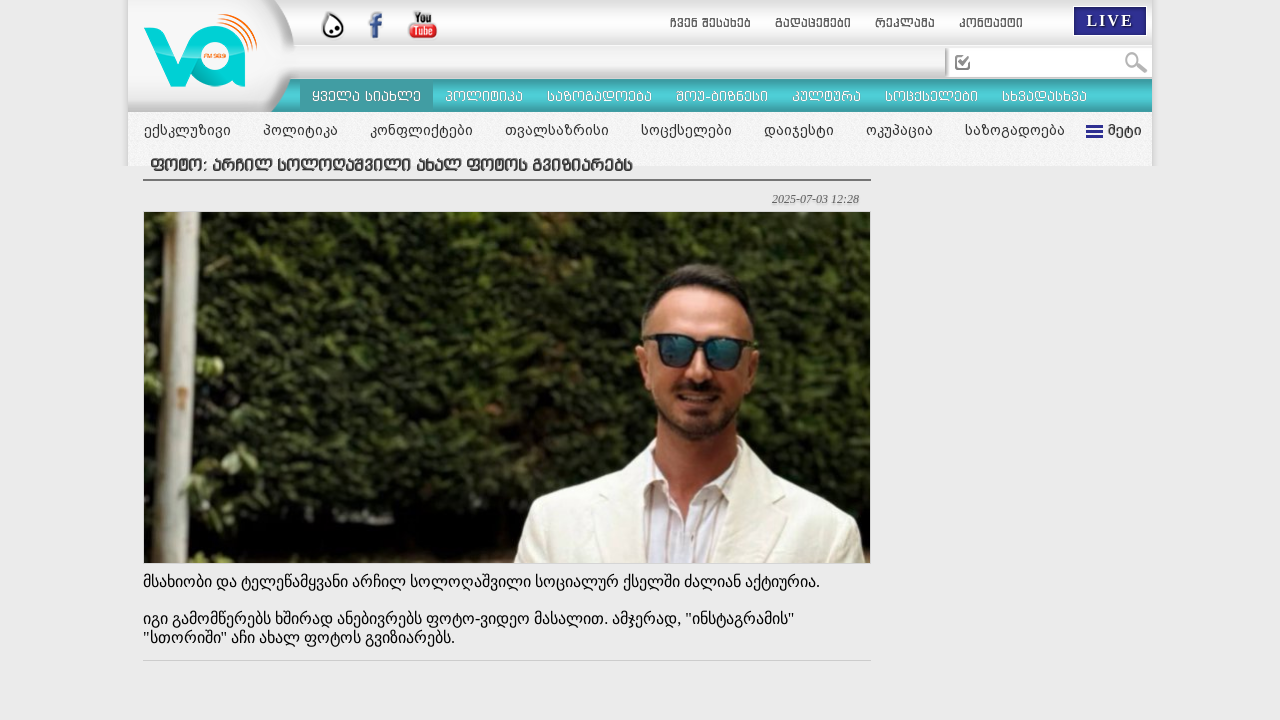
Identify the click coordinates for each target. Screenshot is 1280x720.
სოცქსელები (686, 130)
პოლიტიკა (300, 130)
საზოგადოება (1015, 130)
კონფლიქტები (421, 130)
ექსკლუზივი (187, 130)
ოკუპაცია (899, 130)
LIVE (1109, 20)
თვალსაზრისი (557, 130)
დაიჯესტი (799, 130)
